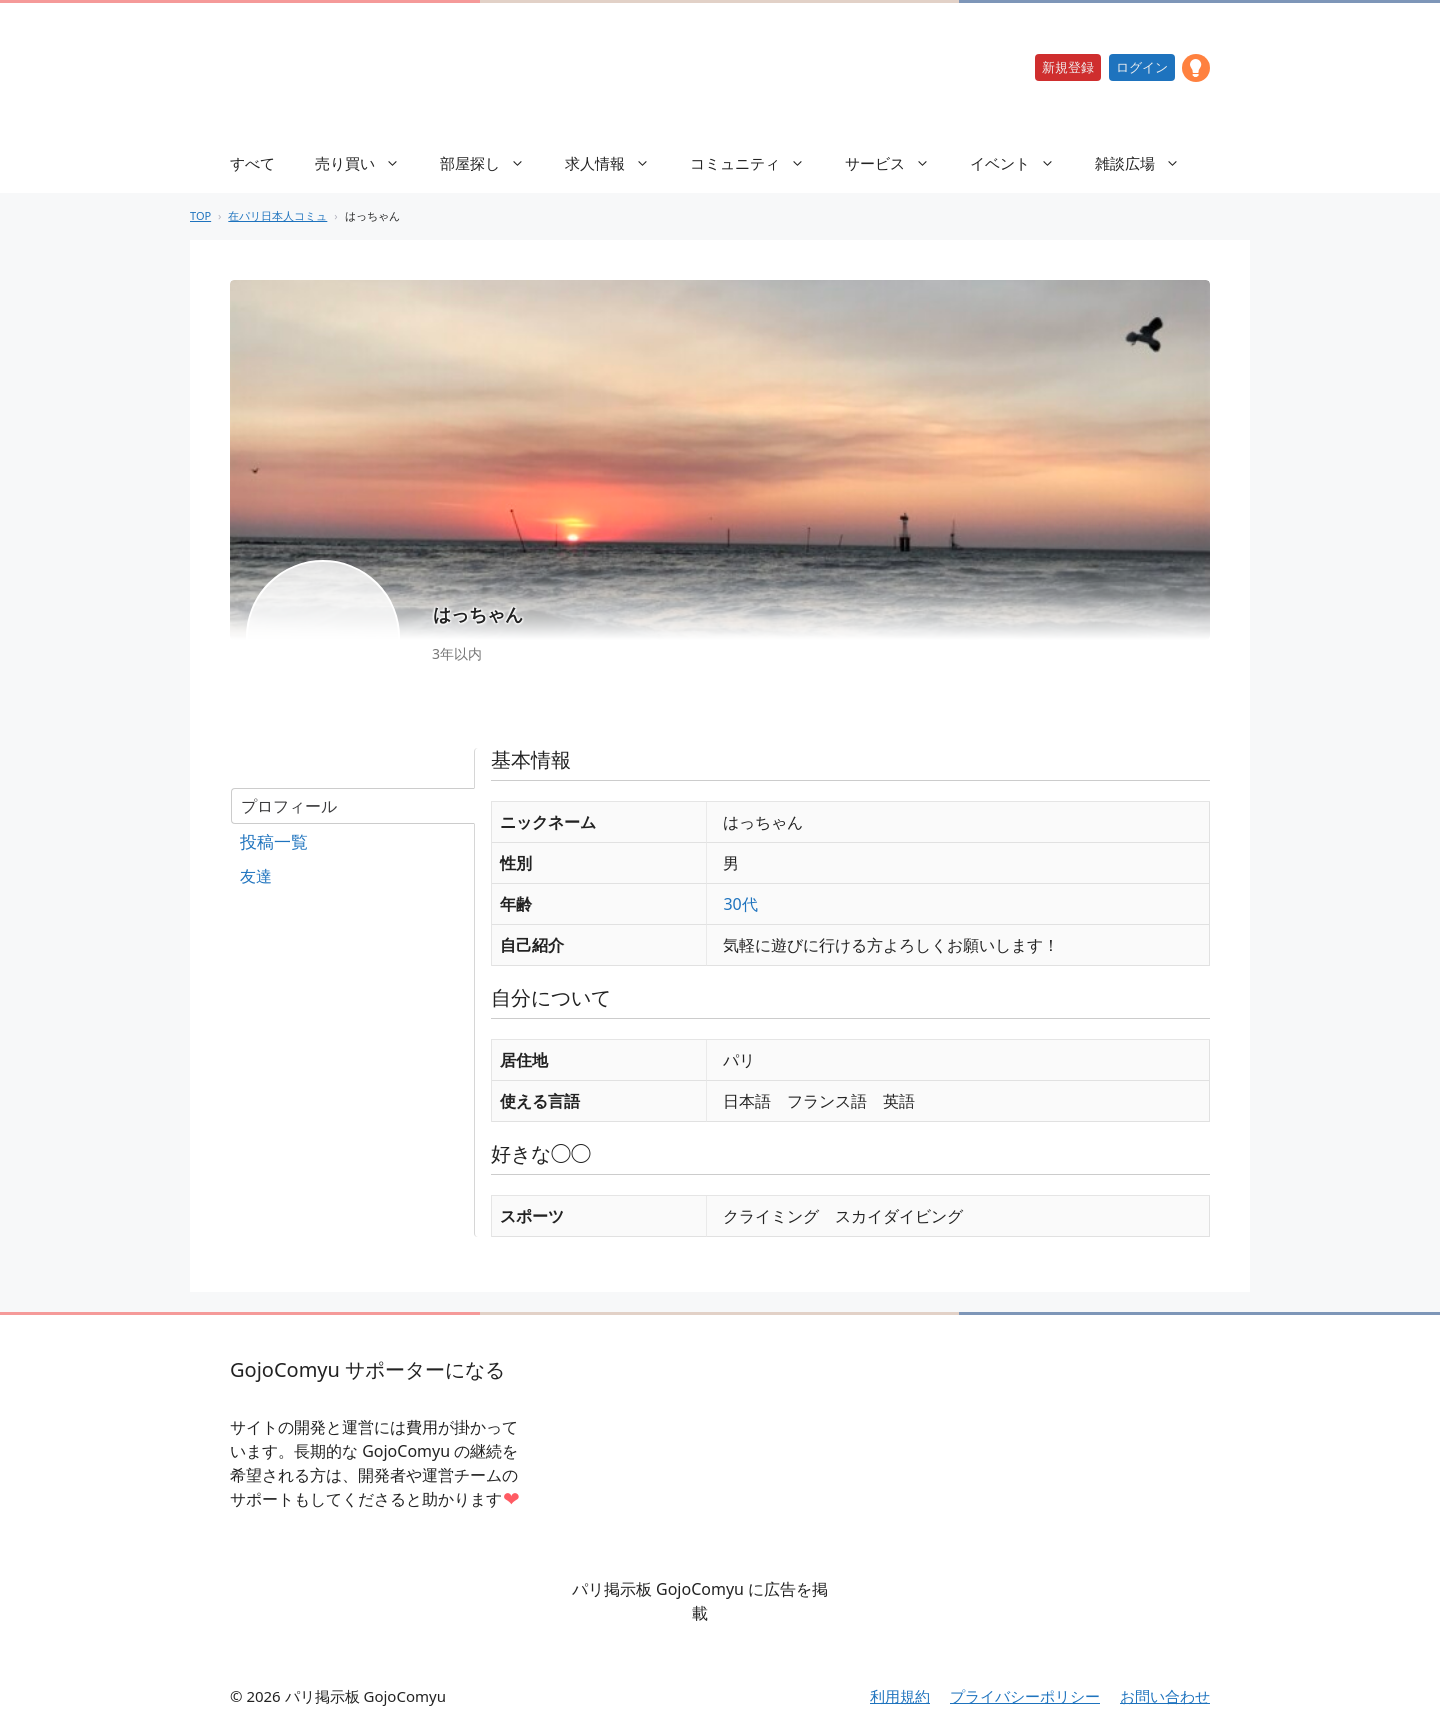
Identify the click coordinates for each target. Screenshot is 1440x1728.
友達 (256, 876)
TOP (200, 215)
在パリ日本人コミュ (277, 215)
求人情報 (617, 163)
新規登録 (1068, 67)
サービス (897, 163)
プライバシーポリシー (1025, 1696)
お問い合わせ (1165, 1696)
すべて (252, 163)
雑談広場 (1147, 163)
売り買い (367, 163)
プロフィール (289, 806)
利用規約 (900, 1696)
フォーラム (352, 842)
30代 (740, 904)
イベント (1022, 163)
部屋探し (492, 163)
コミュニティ (757, 163)
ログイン (1142, 67)
